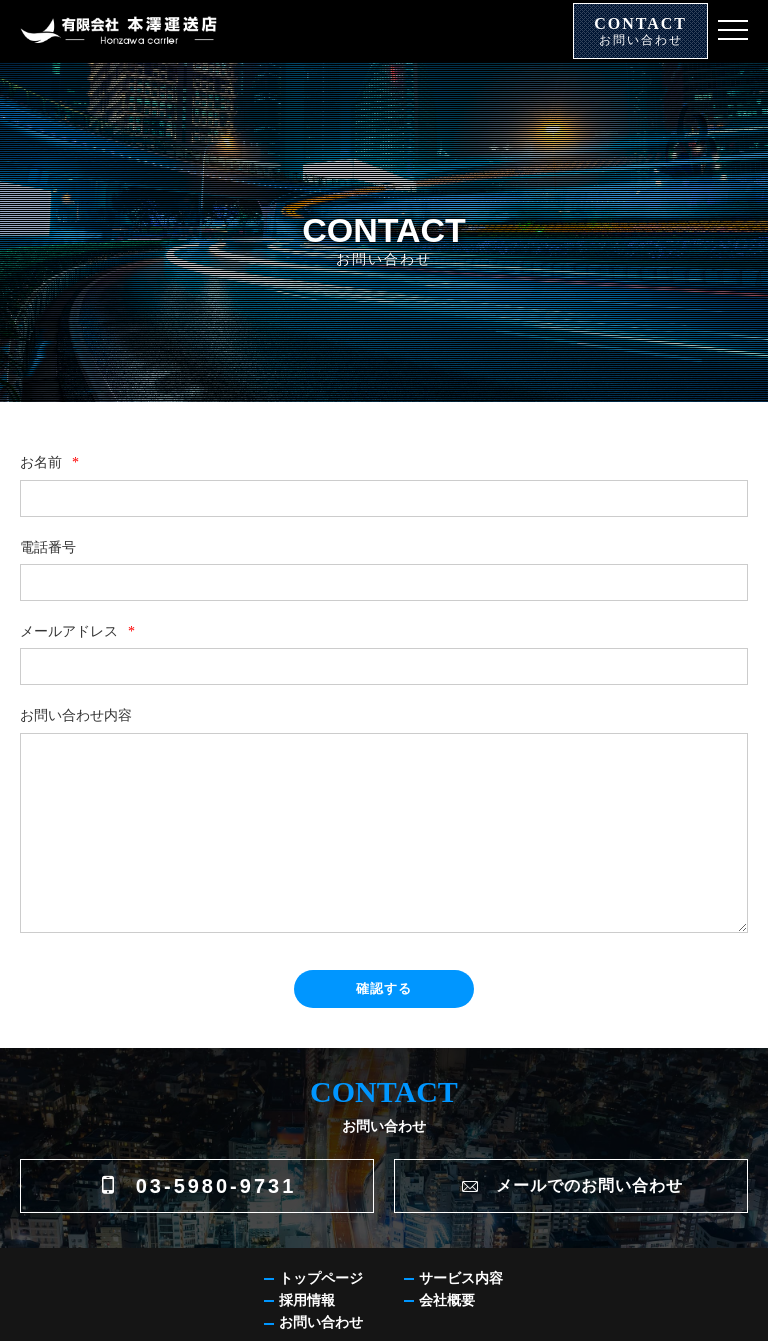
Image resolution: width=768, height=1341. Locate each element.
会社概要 (447, 1300)
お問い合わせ (321, 1322)
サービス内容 (461, 1278)
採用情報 (307, 1300)
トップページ (321, 1278)
